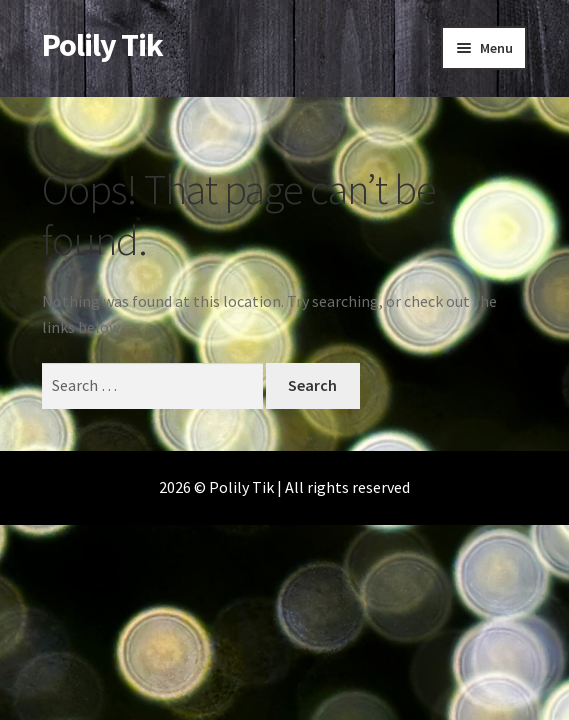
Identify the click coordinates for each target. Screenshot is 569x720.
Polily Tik (102, 45)
